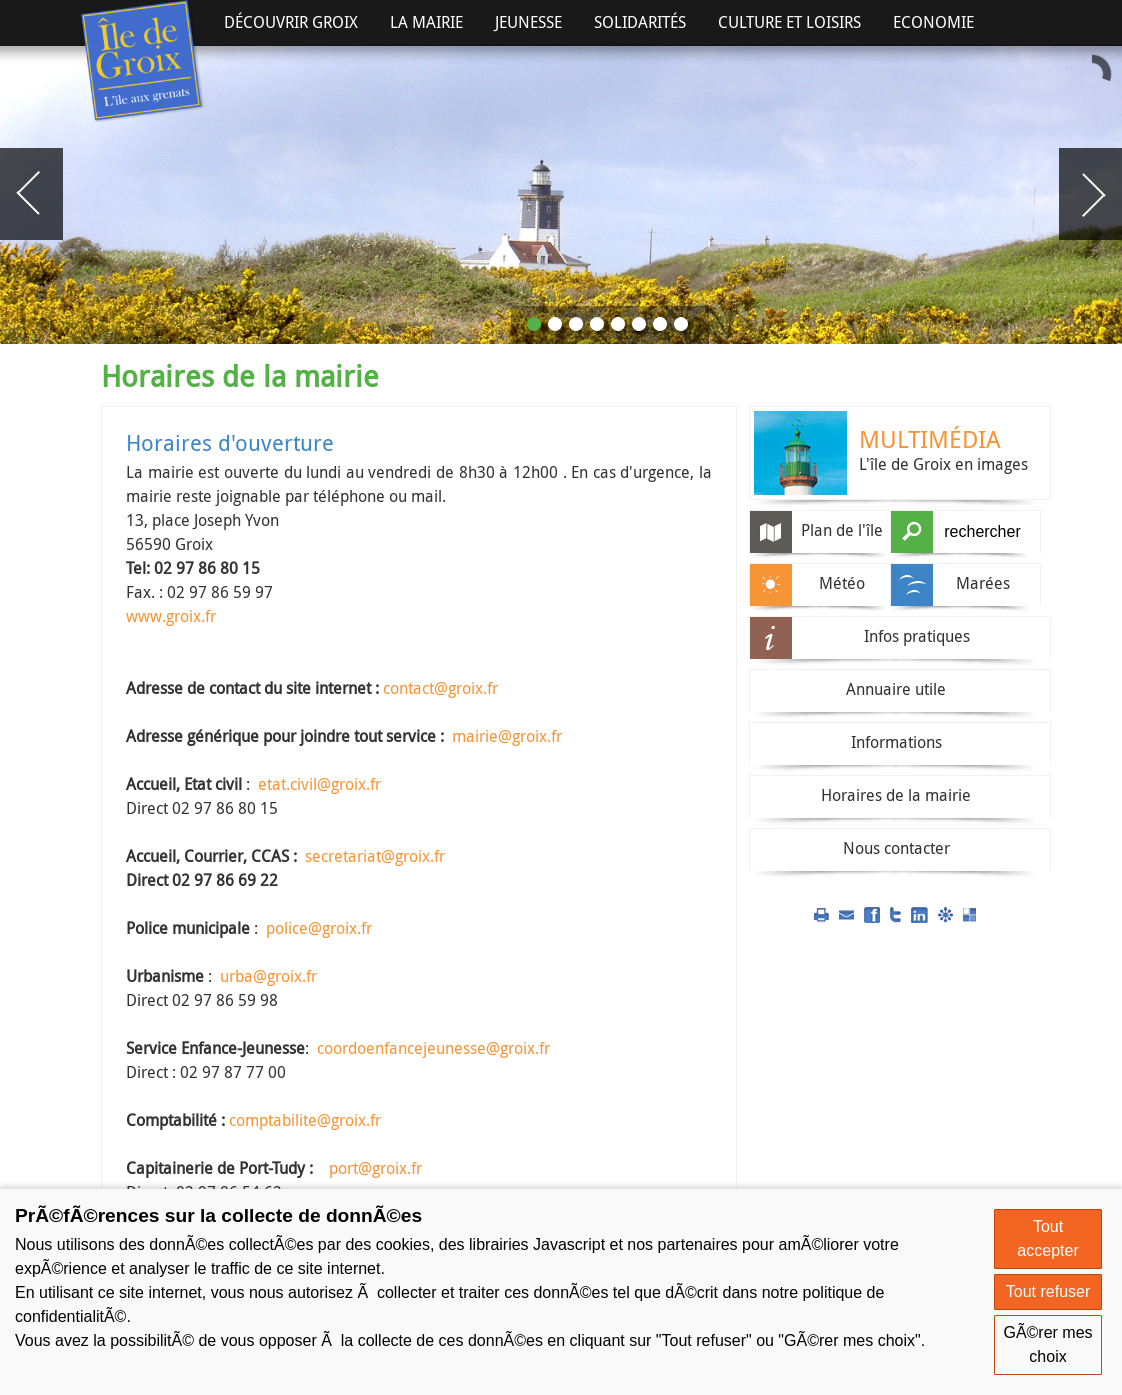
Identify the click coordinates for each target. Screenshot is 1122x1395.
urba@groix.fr (268, 976)
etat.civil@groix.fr (319, 784)
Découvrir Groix (291, 22)
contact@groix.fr (440, 688)
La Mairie (426, 22)
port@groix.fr (375, 1168)
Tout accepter (1047, 1238)
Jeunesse (528, 22)
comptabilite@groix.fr (305, 1120)
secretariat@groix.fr (375, 856)
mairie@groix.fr (507, 736)
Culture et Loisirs (789, 22)
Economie (933, 22)
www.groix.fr (171, 616)
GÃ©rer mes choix (1047, 1344)
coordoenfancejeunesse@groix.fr (433, 1048)
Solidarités (640, 22)
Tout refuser (1048, 1291)
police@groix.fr (319, 928)
